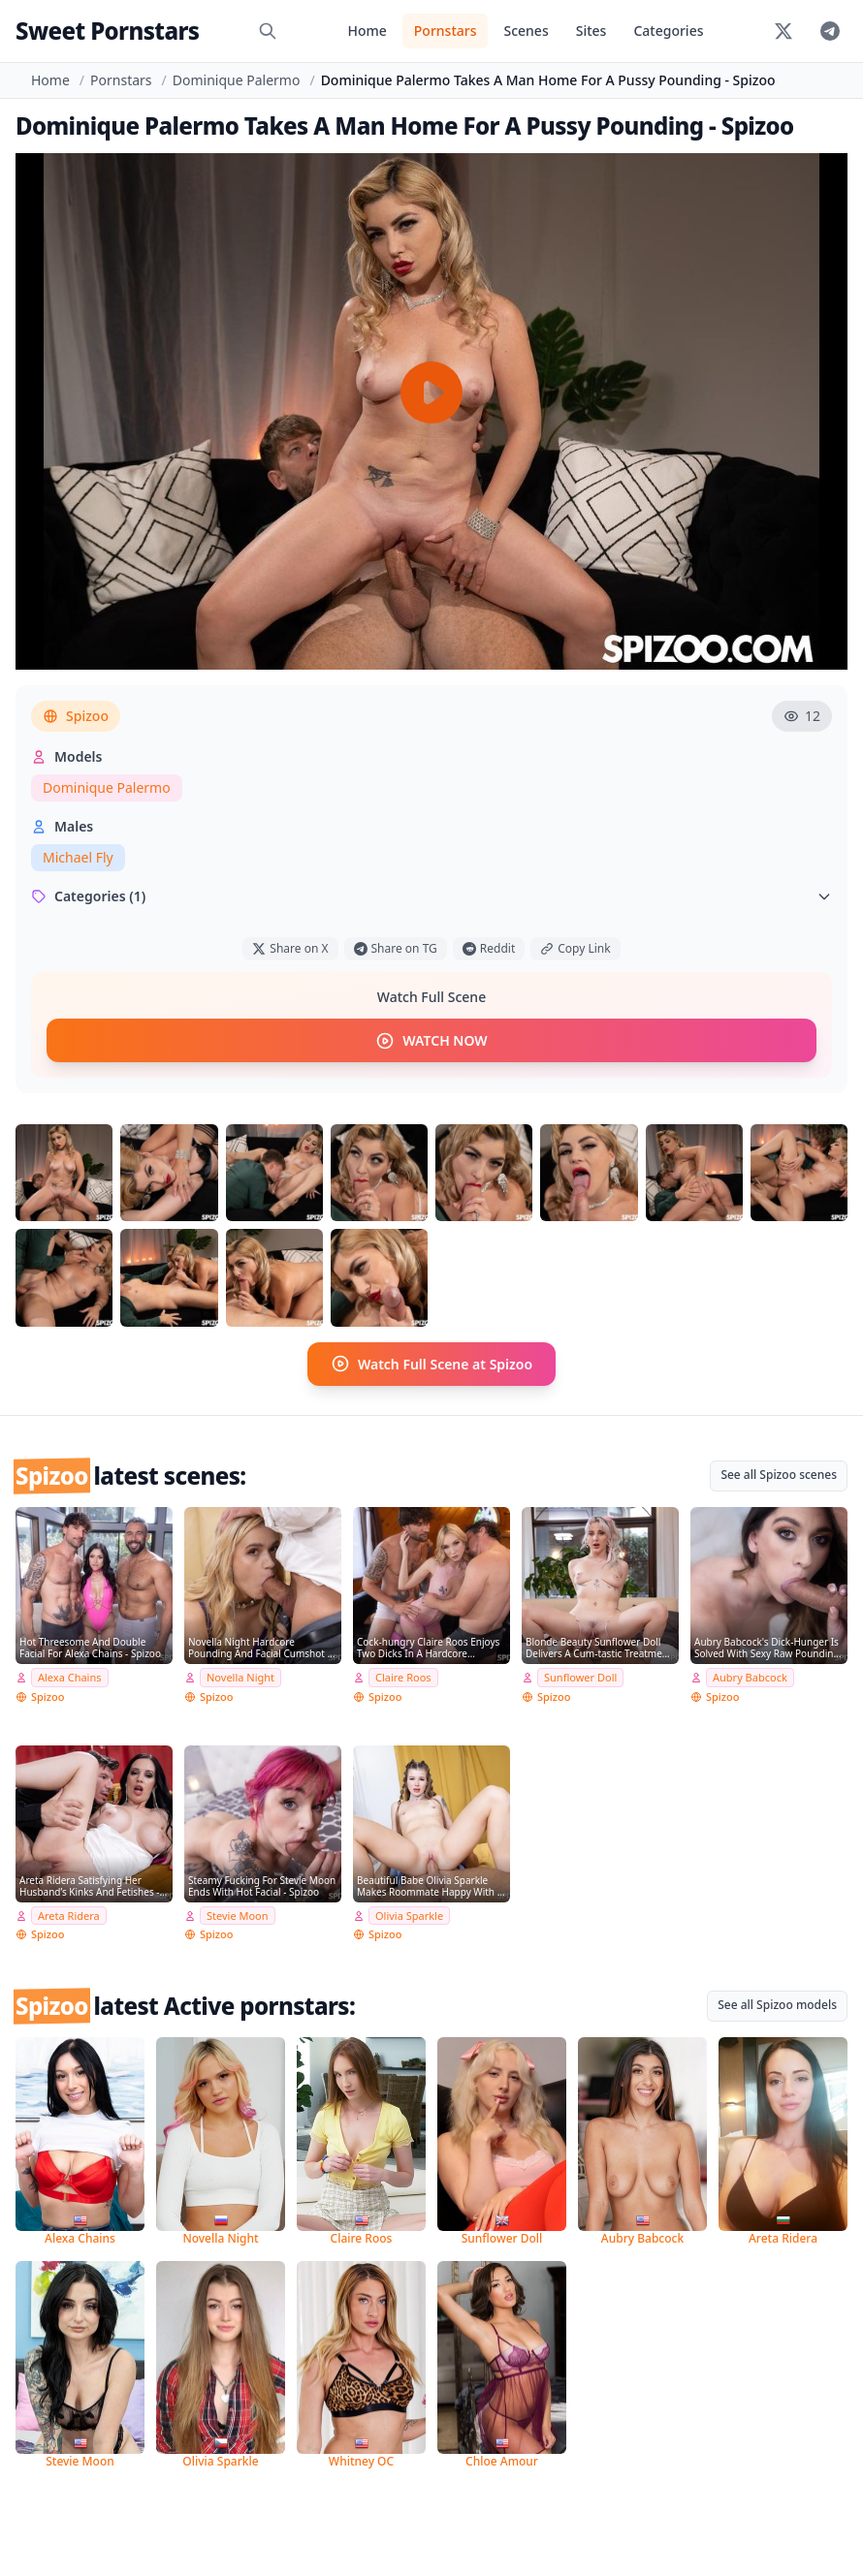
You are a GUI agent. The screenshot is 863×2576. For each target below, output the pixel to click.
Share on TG (395, 948)
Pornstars (445, 30)
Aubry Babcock (750, 1675)
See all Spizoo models (777, 2003)
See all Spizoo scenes (778, 1472)
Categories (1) (431, 896)
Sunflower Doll (580, 1675)
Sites (591, 30)
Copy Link (575, 948)
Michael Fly (78, 857)
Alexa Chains (70, 1675)
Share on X (290, 948)
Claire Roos (403, 1675)
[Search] (267, 31)
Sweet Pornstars (107, 31)
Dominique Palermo (237, 80)
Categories (668, 30)
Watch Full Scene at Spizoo (431, 1362)
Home (366, 30)
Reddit (489, 948)
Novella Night (240, 1675)
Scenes (525, 30)
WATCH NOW (431, 1040)
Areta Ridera (69, 1912)
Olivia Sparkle (409, 1912)
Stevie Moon (238, 1912)
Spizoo (76, 716)
